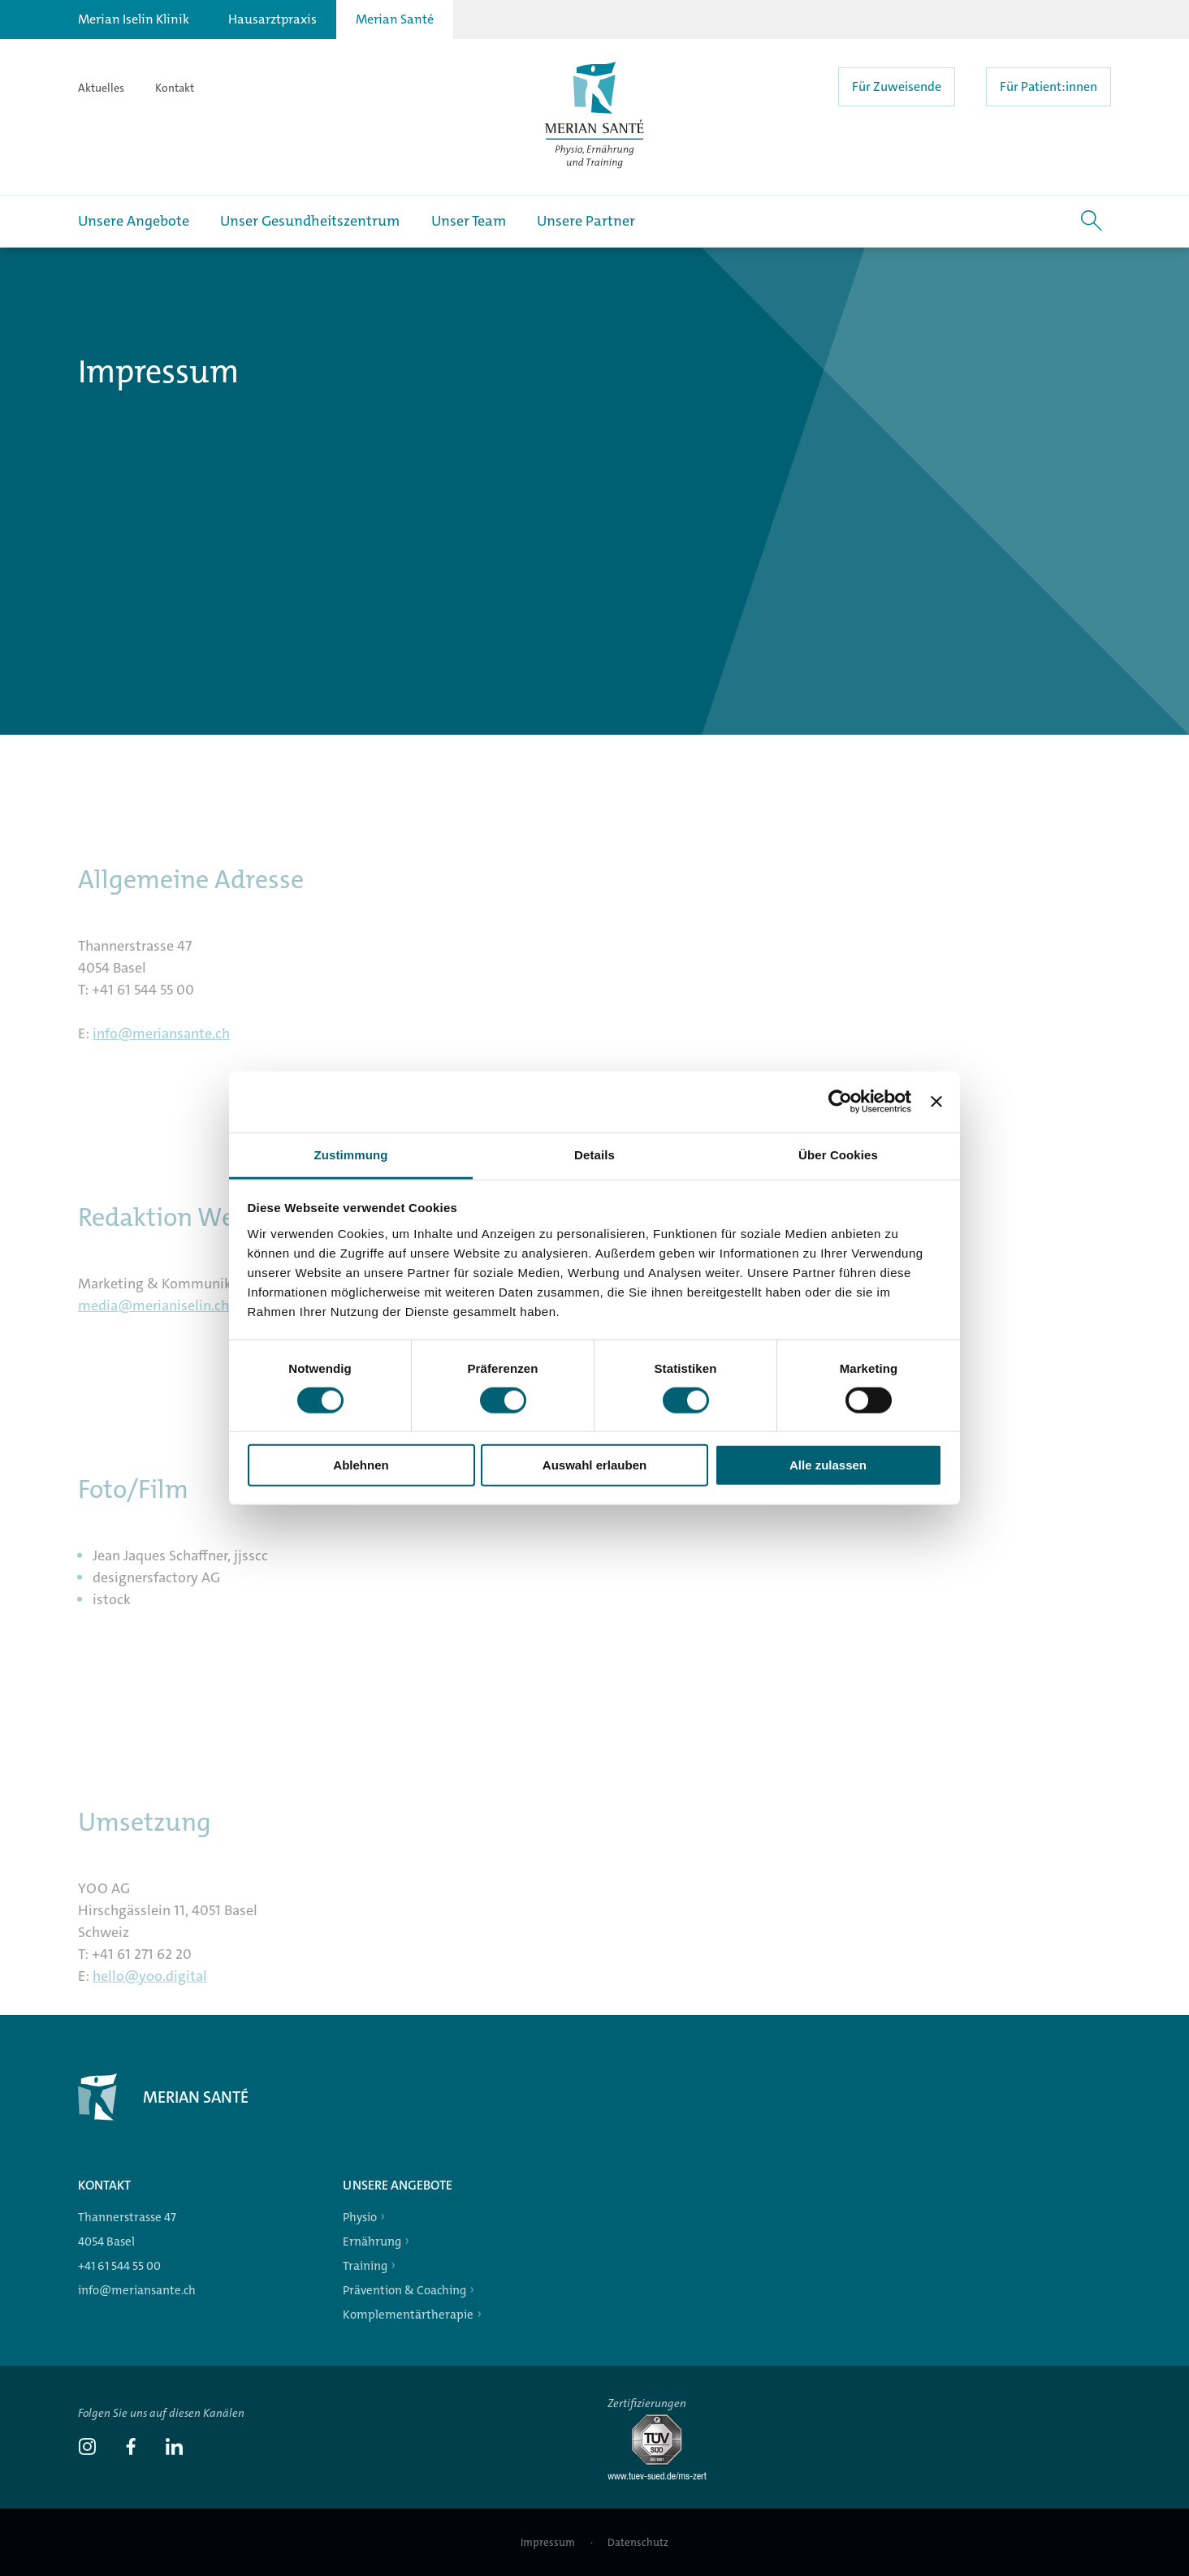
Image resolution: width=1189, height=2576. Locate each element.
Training (365, 2266)
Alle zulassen (828, 1465)
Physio (360, 2217)
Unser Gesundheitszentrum (310, 221)
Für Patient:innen (1048, 86)
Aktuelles (101, 87)
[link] (87, 2448)
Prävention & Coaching (404, 2290)
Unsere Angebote (133, 221)
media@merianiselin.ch (153, 1315)
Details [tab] (594, 1154)
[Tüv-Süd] (663, 2476)
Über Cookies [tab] (838, 1154)
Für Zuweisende (896, 86)
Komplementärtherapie (408, 2314)
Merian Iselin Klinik (133, 19)
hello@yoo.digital (150, 1986)
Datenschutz (637, 2542)
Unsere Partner (586, 221)
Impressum (549, 2542)
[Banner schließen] (936, 1101)
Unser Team (468, 221)
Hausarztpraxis (272, 19)
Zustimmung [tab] (351, 1154)
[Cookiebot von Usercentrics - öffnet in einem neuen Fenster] (840, 1102)
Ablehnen (360, 1465)
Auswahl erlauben (594, 1465)
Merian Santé (395, 19)
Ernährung (372, 2241)
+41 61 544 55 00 (119, 2266)
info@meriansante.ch (161, 1043)
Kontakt (174, 87)
